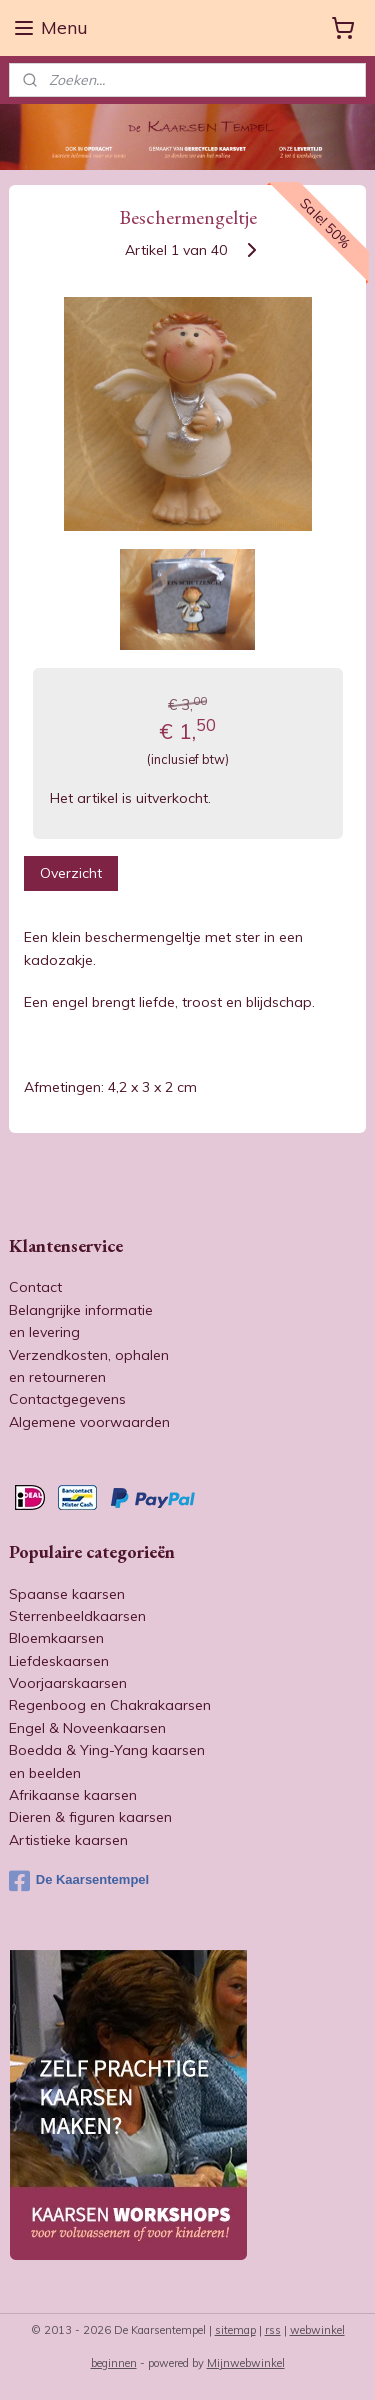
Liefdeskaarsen (59, 1661)
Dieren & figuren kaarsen (90, 1817)
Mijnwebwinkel (246, 2363)
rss (273, 2330)
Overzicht (71, 873)
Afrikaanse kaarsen (73, 1795)
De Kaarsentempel (79, 1881)
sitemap (235, 2330)
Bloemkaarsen (56, 1638)
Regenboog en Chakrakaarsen (110, 1705)
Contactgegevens (67, 1399)
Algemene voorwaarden (89, 1422)
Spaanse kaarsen (67, 1594)
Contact (35, 1287)
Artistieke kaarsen (68, 1840)
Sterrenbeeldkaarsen (77, 1616)
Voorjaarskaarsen (68, 1683)
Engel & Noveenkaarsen (87, 1728)
